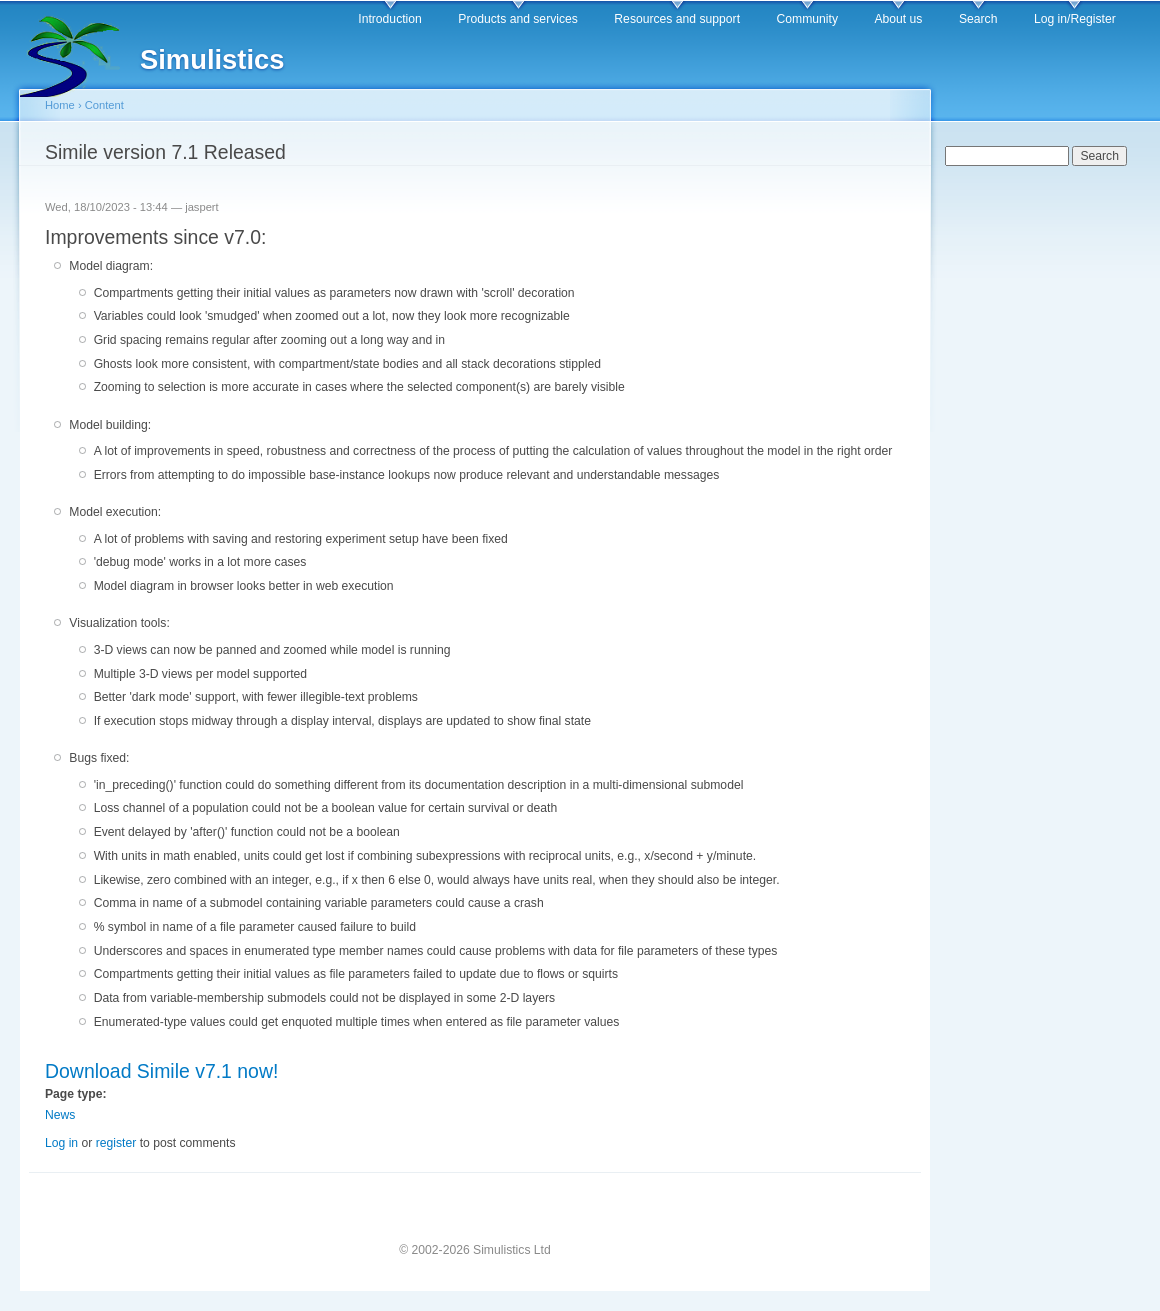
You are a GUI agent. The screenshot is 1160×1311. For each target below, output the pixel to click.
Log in (61, 1143)
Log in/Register (1075, 19)
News (60, 1115)
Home (60, 105)
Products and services (518, 19)
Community (807, 19)
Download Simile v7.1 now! (161, 1071)
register (116, 1143)
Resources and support (677, 19)
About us (898, 19)
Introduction (390, 19)
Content (104, 105)
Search (978, 19)
